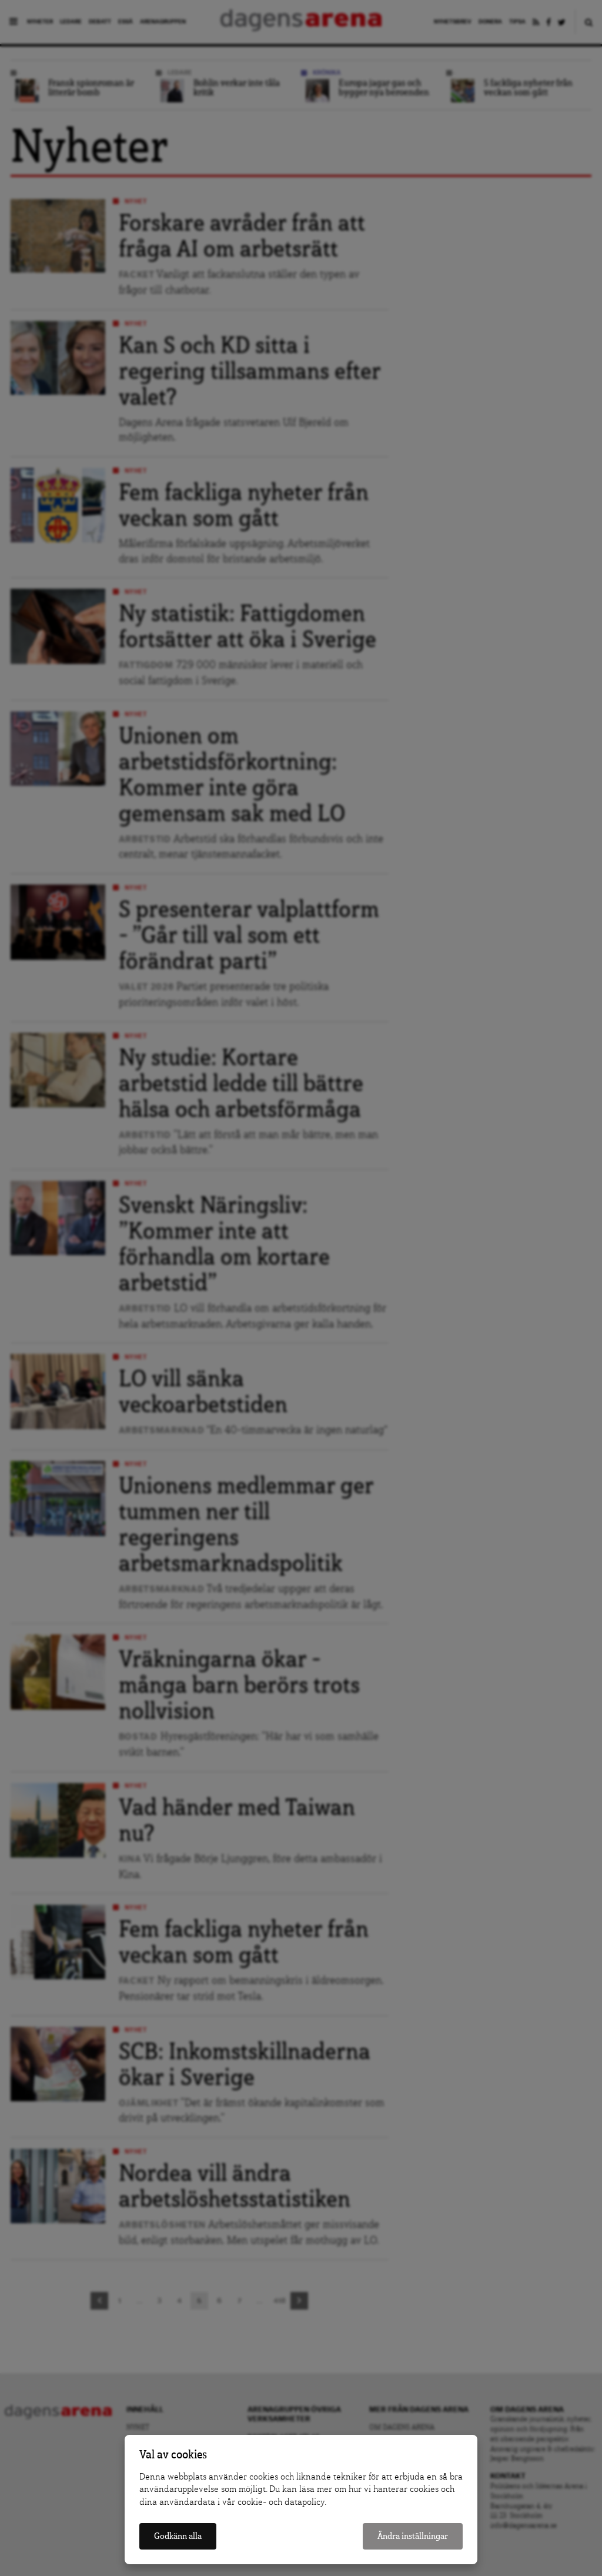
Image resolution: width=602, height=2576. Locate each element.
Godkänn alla (178, 2536)
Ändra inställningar (412, 2536)
